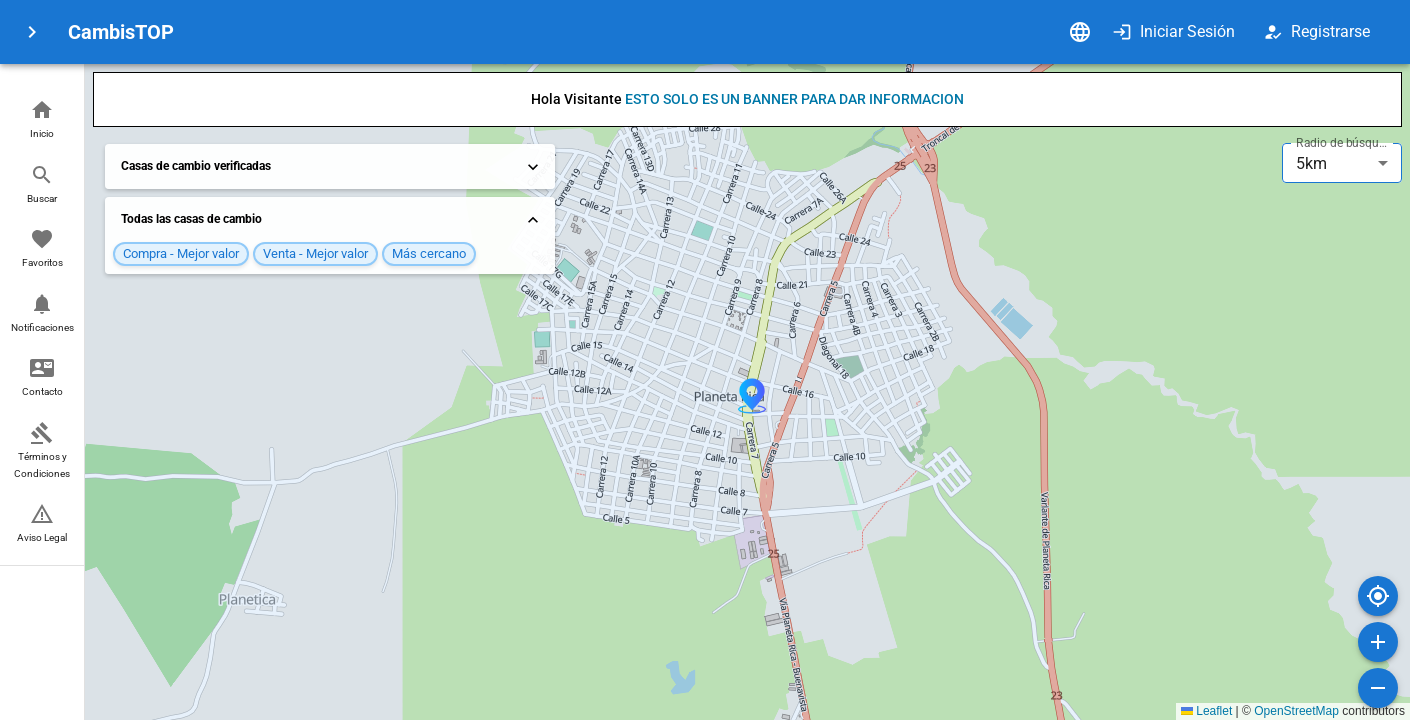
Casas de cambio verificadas (332, 167)
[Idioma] (1080, 32)
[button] (42, 120)
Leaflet (1206, 711)
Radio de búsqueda (1344, 143)
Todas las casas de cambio (332, 220)
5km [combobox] (1311, 163)
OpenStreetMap (1296, 711)
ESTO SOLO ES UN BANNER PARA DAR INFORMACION (794, 99)
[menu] (32, 32)
